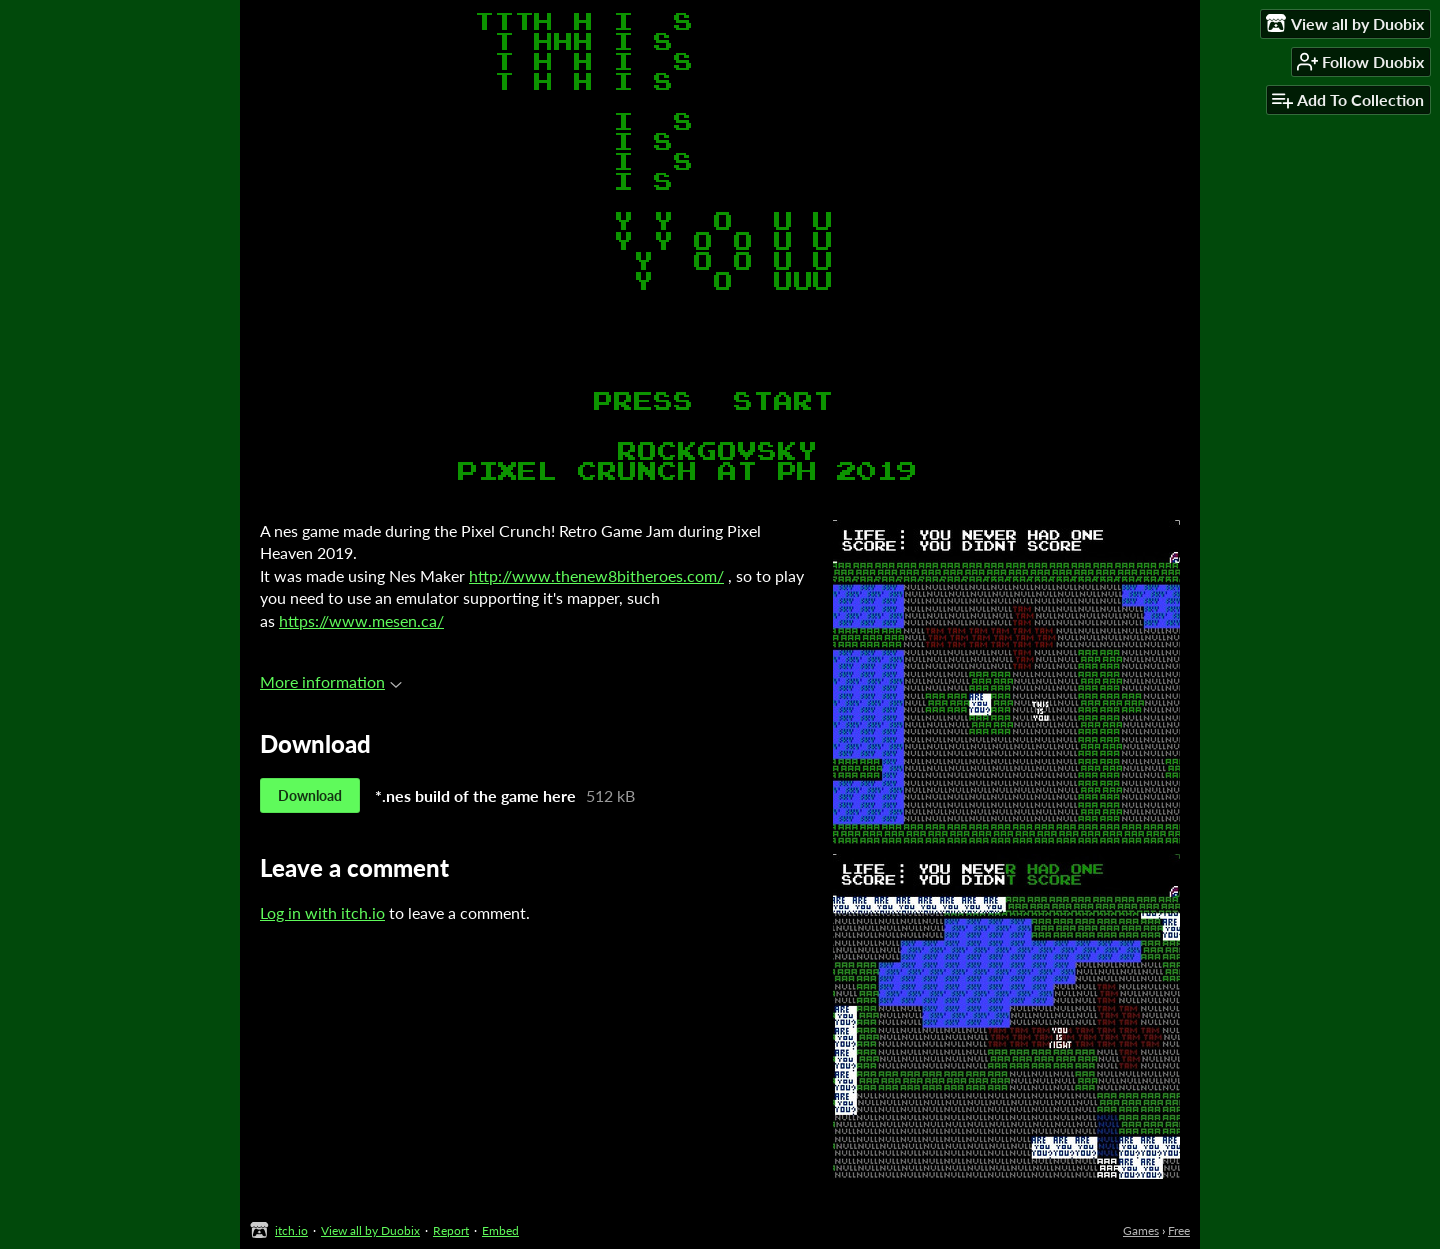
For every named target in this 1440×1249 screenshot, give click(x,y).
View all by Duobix (370, 1230)
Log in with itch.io (322, 912)
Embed (500, 1230)
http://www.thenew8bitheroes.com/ (596, 575)
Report (451, 1230)
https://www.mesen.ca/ (361, 620)
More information (331, 681)
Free (1179, 1230)
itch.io (291, 1230)
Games (1141, 1230)
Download (310, 795)
